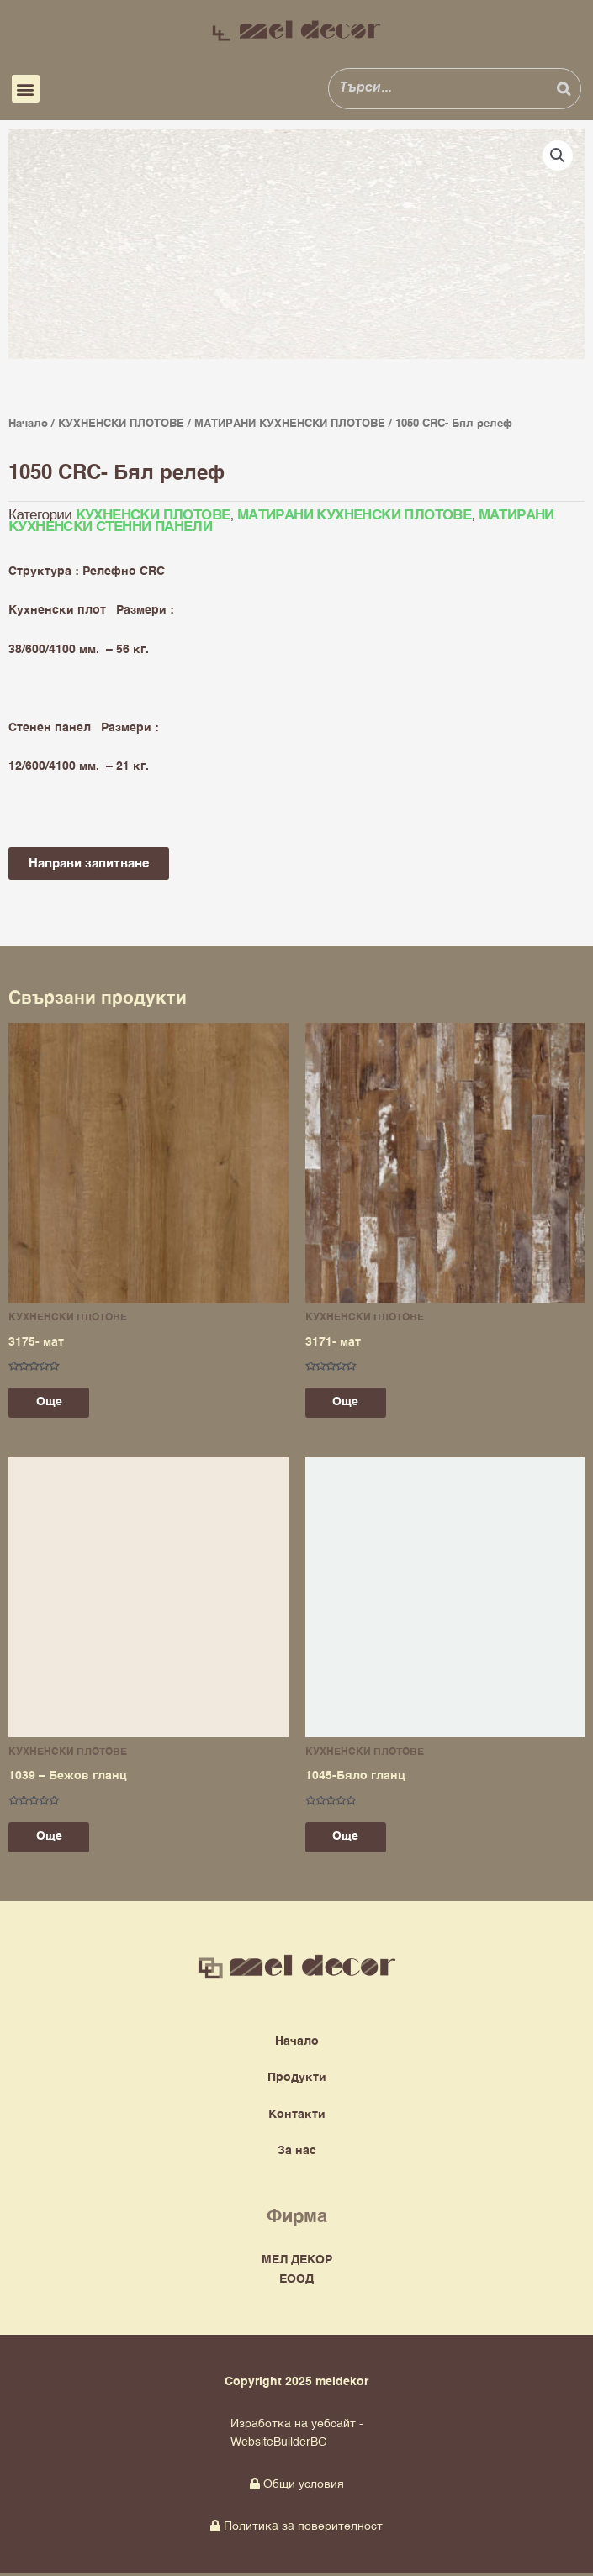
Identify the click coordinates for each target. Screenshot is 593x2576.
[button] (26, 89)
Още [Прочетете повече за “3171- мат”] (352, 1403)
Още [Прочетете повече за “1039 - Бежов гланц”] (55, 1839)
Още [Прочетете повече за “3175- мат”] (55, 1403)
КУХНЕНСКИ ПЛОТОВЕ (121, 424)
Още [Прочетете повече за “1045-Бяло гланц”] (352, 1839)
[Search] (563, 88)
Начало (28, 424)
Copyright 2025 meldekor (296, 2384)
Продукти (296, 2081)
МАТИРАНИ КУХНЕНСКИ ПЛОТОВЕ (289, 424)
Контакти (297, 2117)
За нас (297, 2153)
